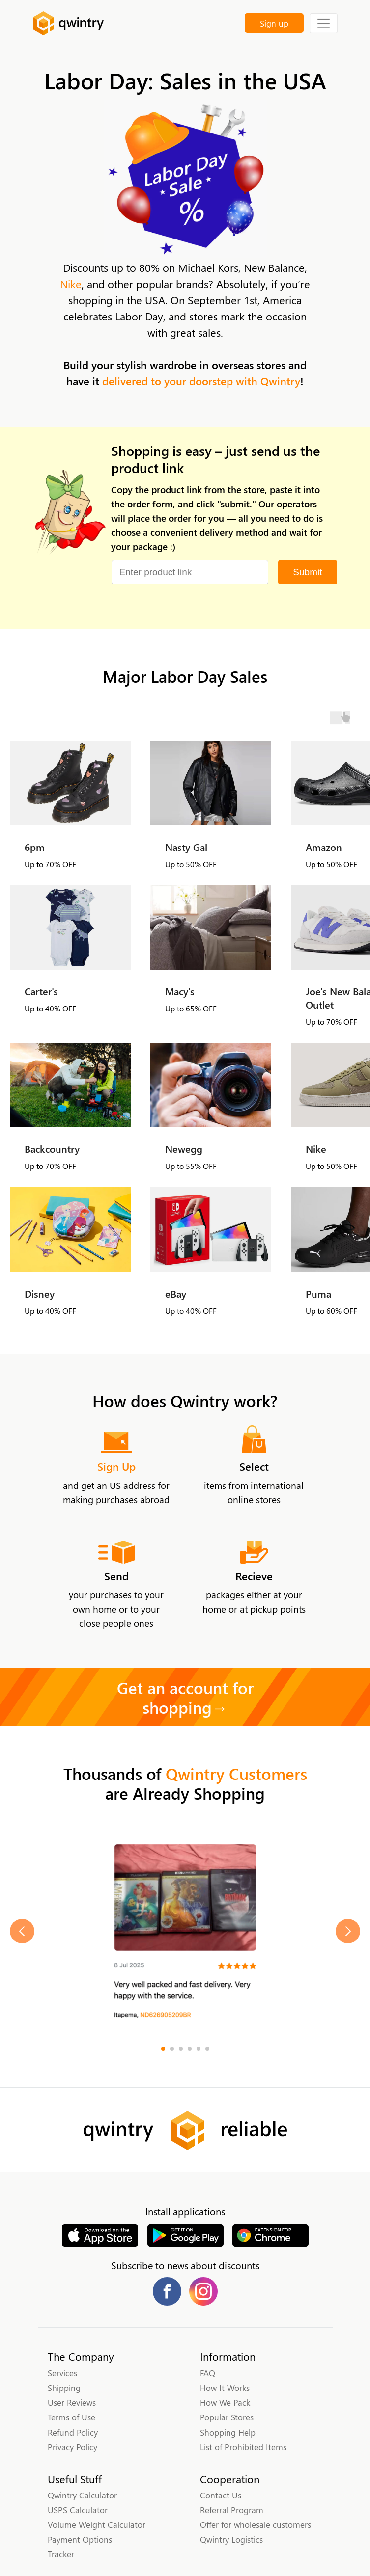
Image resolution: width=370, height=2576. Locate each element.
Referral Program (231, 2509)
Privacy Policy (72, 2447)
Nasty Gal (186, 846)
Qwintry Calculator (82, 2495)
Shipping (64, 2387)
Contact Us (220, 2495)
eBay (175, 1293)
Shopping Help (228, 2432)
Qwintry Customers (236, 1773)
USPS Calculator (78, 2509)
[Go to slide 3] (181, 2049)
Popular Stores (227, 2417)
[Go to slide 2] (172, 2049)
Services (62, 2372)
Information (228, 2356)
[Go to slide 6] (207, 2049)
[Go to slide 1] (163, 2049)
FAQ (207, 2372)
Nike (71, 283)
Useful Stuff (75, 2478)
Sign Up (116, 1466)
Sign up (274, 23)
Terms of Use (71, 2417)
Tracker (61, 2554)
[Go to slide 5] (198, 2049)
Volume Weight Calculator (96, 2524)
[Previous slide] (22, 1931)
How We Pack (225, 2402)
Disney (40, 1293)
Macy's (180, 991)
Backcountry (52, 1148)
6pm (35, 846)
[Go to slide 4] (190, 2049)
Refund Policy (73, 2432)
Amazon (324, 846)
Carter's (41, 991)
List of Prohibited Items (243, 2447)
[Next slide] (348, 1931)
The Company (81, 2356)
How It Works (225, 2387)
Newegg (183, 1148)
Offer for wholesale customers (255, 2524)
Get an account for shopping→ (185, 1697)
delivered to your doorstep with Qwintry (201, 380)
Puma (318, 1293)
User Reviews (72, 2402)
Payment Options (80, 2539)
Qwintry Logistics (231, 2539)
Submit (307, 572)
